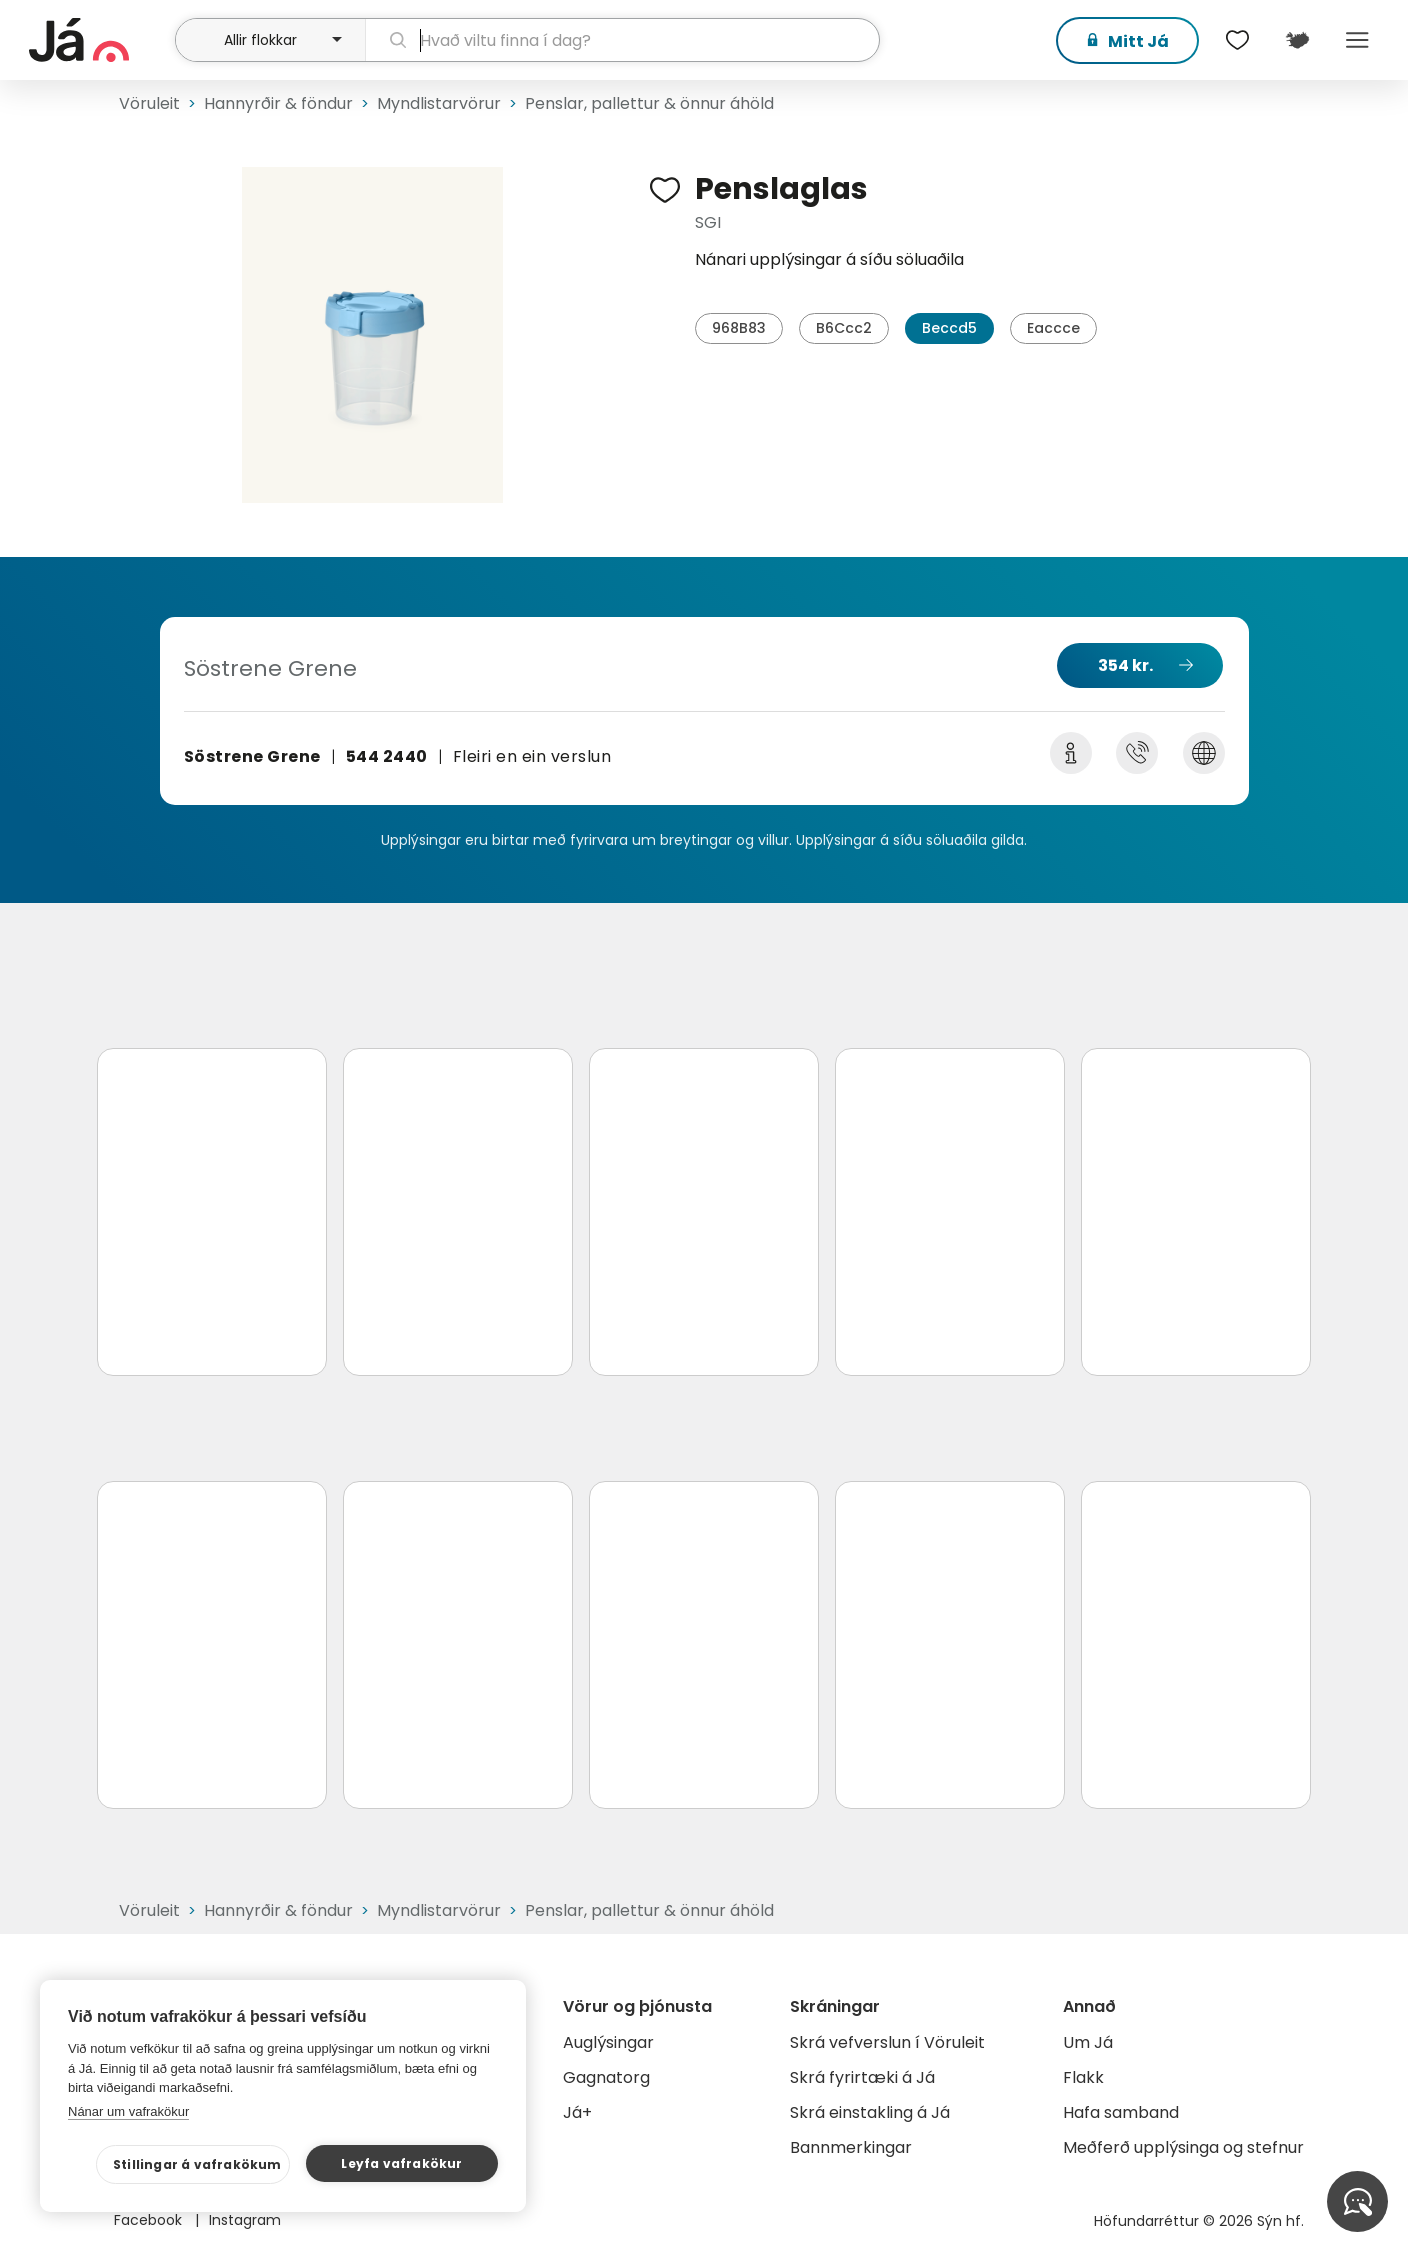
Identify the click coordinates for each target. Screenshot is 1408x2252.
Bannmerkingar (851, 2147)
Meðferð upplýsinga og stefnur (1183, 2147)
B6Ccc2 (844, 328)
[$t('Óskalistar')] (1237, 40)
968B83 (739, 328)
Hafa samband (1121, 2112)
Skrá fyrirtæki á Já (862, 2077)
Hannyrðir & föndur (278, 103)
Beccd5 (949, 328)
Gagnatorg (606, 2077)
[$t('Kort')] (1297, 40)
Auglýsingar (608, 2042)
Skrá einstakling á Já (870, 2112)
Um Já (1088, 2042)
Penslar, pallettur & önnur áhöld (649, 103)
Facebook (150, 2220)
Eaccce (1053, 328)
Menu (1357, 40)
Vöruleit (149, 103)
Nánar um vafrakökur (128, 2111)
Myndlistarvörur (439, 103)
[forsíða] (99, 40)
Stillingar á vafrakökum (197, 2164)
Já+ (577, 2112)
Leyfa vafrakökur (401, 2163)
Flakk (1083, 2077)
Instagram (245, 2220)
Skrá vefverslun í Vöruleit (887, 2042)
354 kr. (1125, 665)
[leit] (622, 40)
